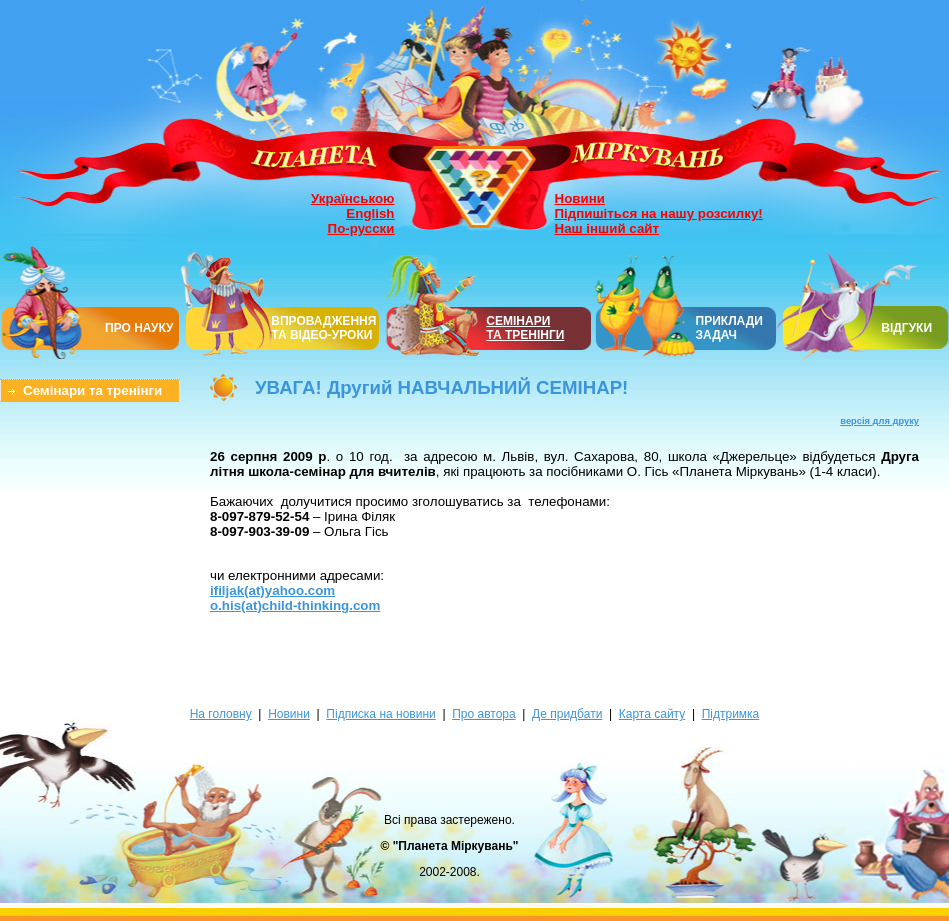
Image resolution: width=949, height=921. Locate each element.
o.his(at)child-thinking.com (295, 605)
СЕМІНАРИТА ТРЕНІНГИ (525, 328)
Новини (580, 198)
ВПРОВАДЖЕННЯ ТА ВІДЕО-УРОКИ (323, 328)
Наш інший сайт (607, 228)
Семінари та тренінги (92, 390)
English (370, 213)
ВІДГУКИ (906, 328)
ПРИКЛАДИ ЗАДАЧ (729, 328)
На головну (221, 714)
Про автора (483, 714)
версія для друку (879, 421)
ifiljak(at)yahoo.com (272, 590)
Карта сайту (652, 714)
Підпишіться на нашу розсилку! (659, 213)
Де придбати (567, 714)
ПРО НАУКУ (139, 328)
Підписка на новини (380, 714)
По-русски (361, 228)
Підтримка (731, 714)
